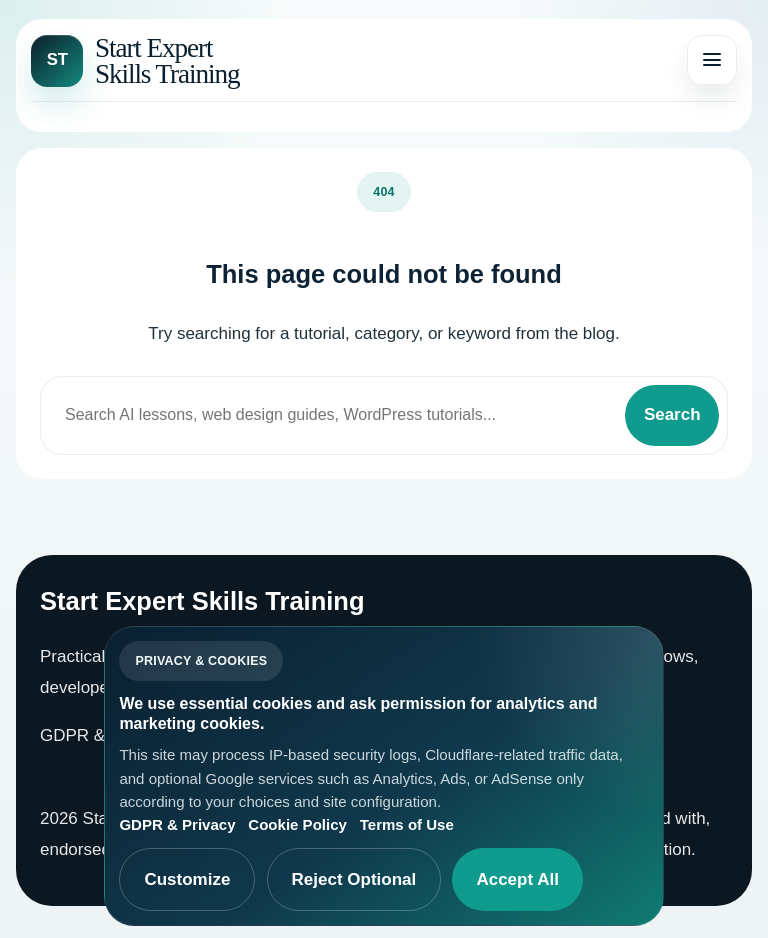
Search (672, 414)
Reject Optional (354, 879)
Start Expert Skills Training (167, 61)
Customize (187, 879)
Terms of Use (407, 824)
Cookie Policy (297, 824)
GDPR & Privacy (103, 735)
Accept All (517, 879)
